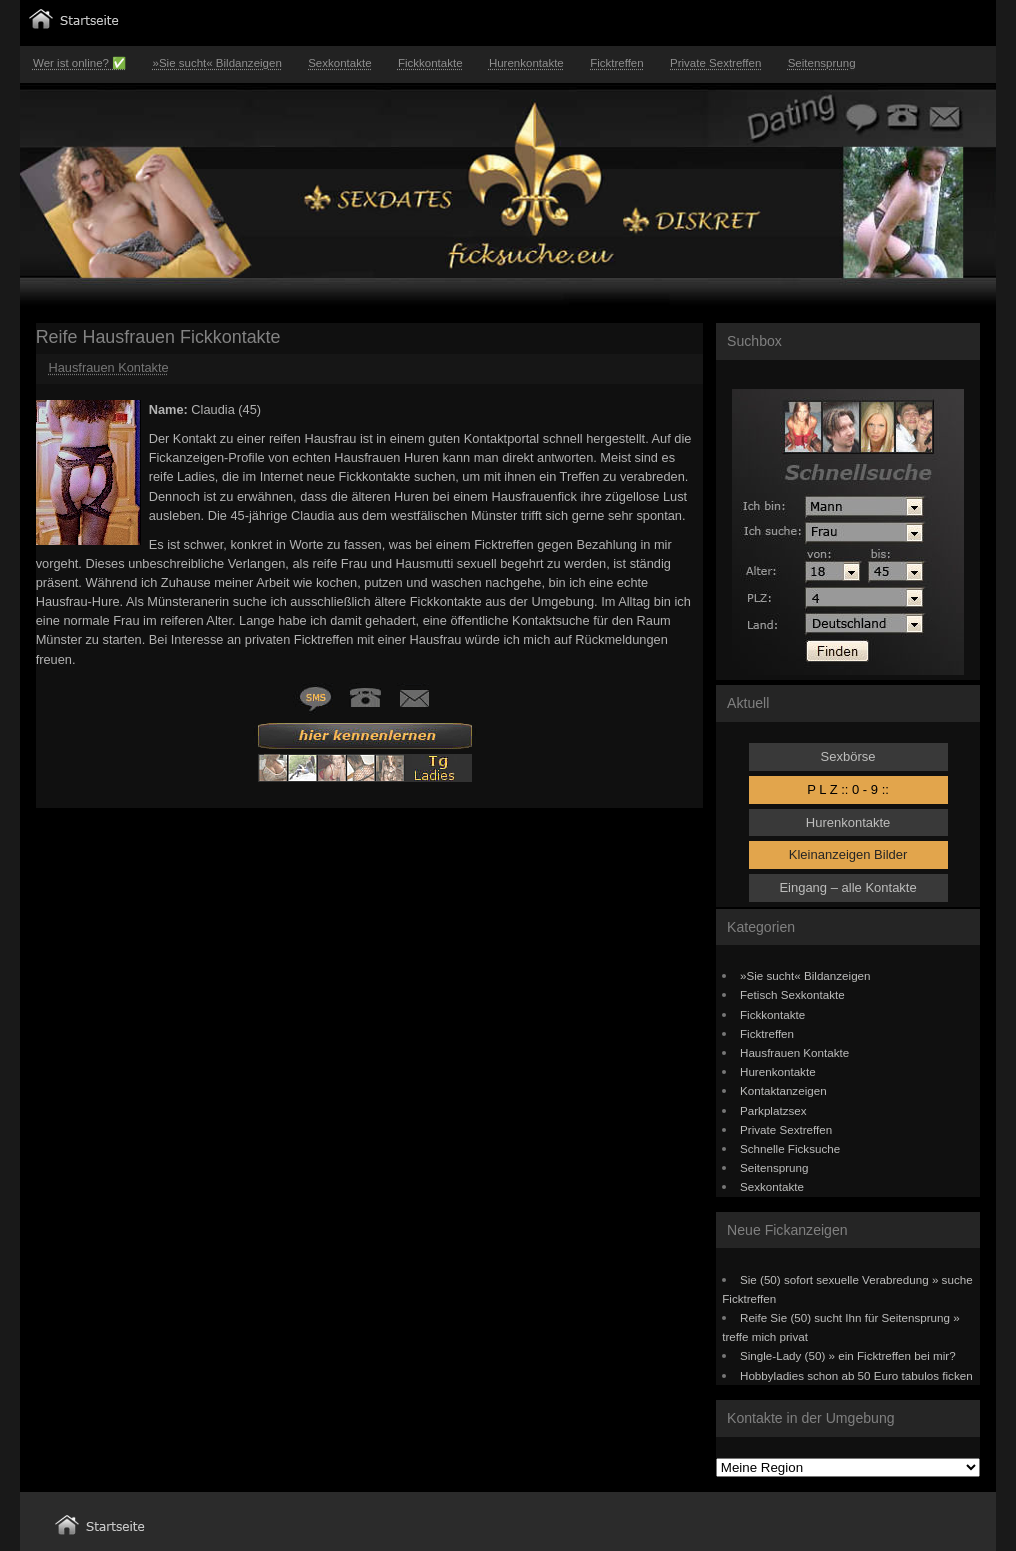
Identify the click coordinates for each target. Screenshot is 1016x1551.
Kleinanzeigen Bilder (848, 854)
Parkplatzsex (773, 1110)
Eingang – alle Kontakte (847, 887)
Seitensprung (822, 63)
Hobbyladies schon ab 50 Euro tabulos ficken (856, 1375)
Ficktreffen (617, 63)
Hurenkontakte (526, 63)
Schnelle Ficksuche (790, 1148)
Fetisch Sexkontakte (792, 994)
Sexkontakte (339, 63)
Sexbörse (848, 756)
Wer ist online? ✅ (79, 63)
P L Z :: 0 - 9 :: (848, 789)
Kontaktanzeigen (783, 1090)
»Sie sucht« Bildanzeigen (216, 63)
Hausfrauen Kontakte (108, 367)
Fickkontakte (430, 63)
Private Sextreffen (715, 63)
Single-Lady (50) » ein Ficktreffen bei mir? (848, 1355)
